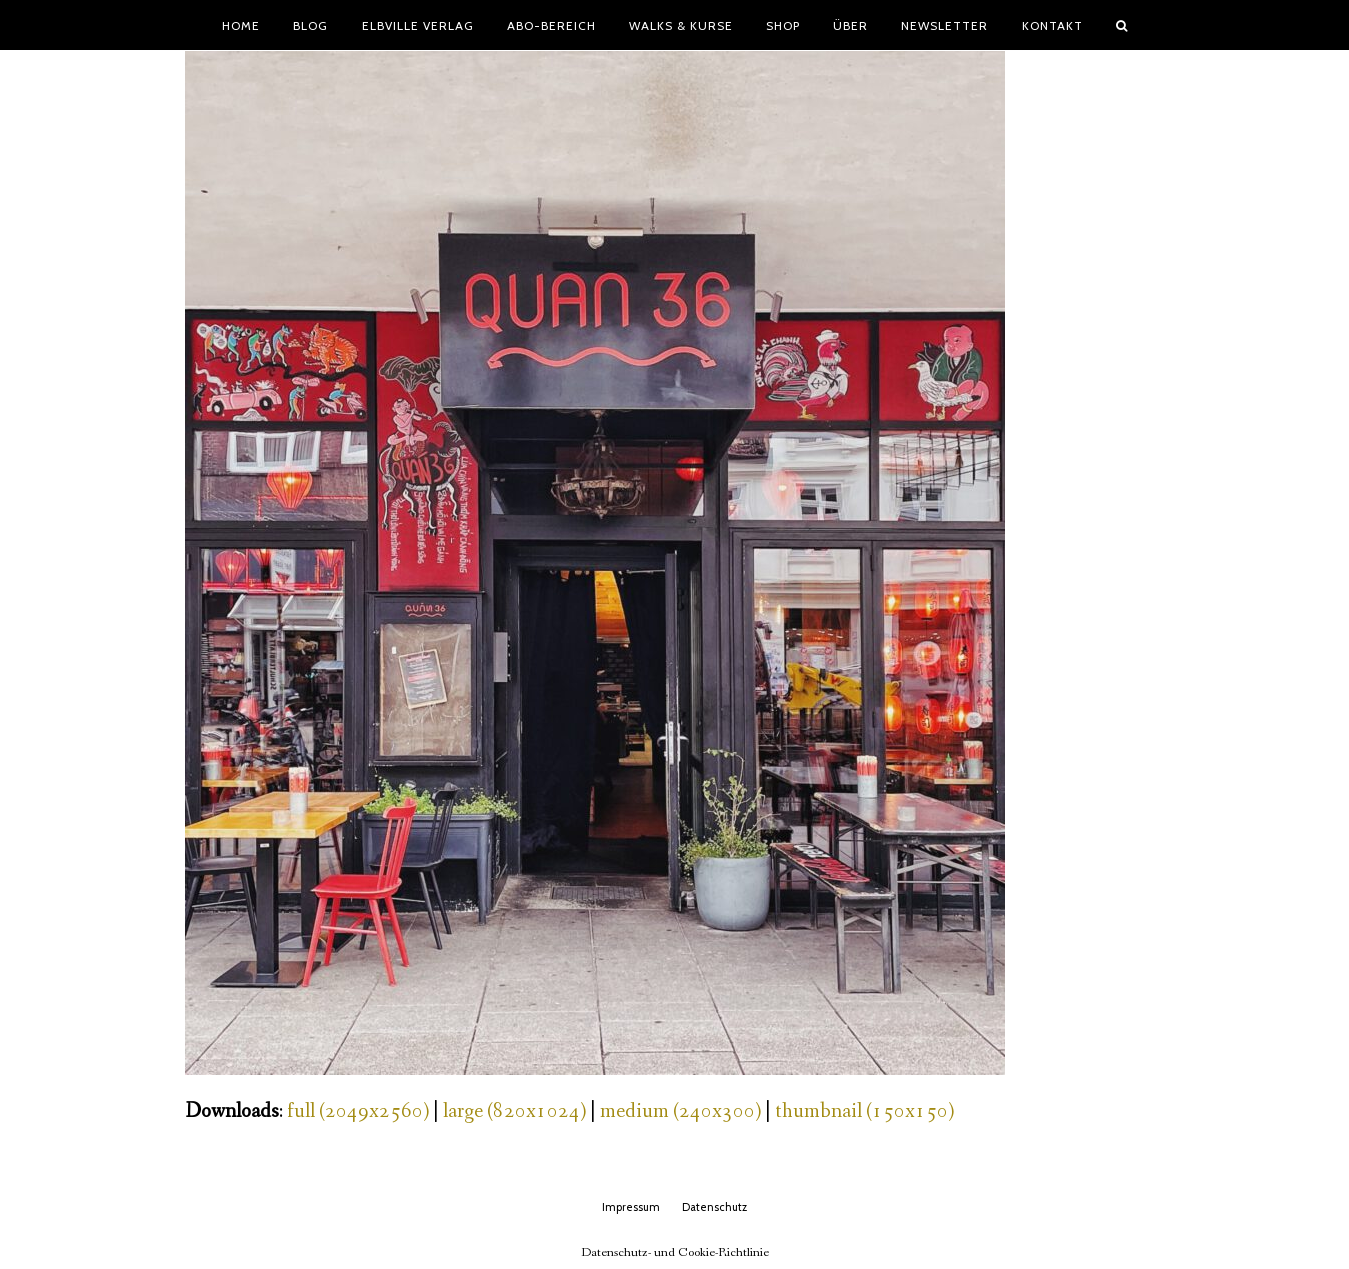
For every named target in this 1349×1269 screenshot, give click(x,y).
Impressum (631, 1207)
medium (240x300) (680, 1111)
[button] (1121, 25)
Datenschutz (714, 1207)
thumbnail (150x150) (864, 1111)
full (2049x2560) (358, 1111)
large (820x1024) (514, 1111)
